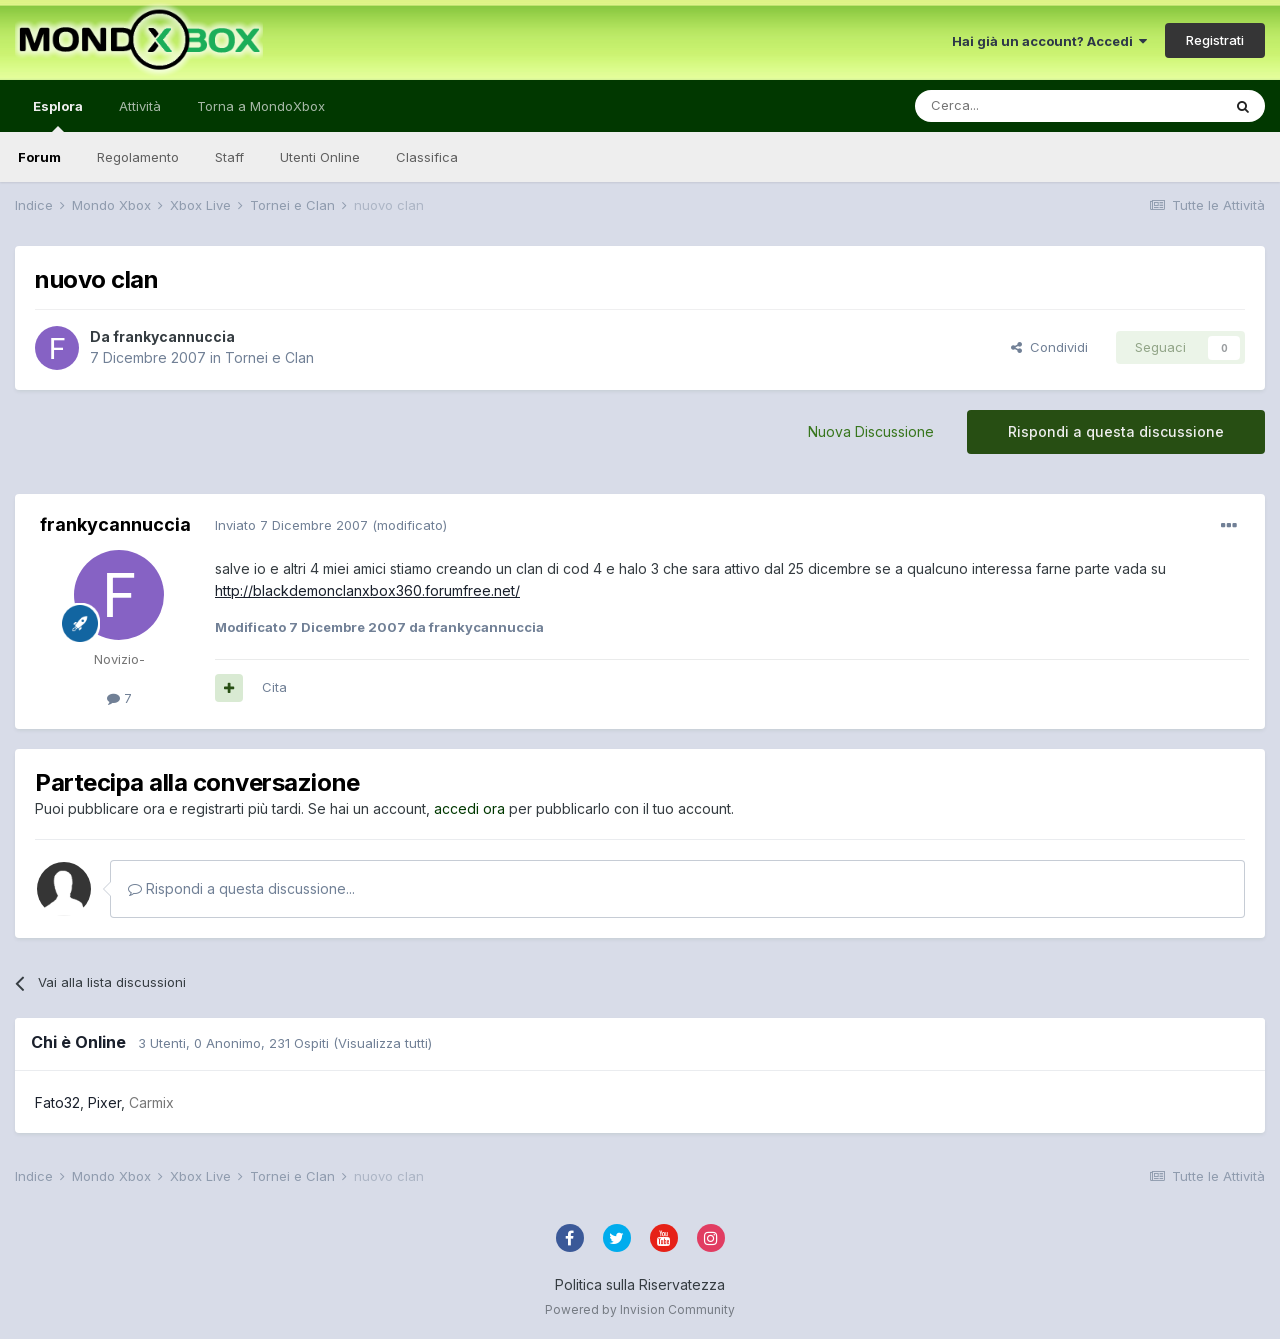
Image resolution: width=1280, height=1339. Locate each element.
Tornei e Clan (269, 357)
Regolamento (138, 157)
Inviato (291, 525)
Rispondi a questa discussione (1116, 431)
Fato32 (57, 1102)
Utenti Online (320, 157)
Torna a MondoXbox (261, 106)
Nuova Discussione (871, 431)
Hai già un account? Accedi (1049, 41)
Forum (39, 157)
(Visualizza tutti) (382, 1043)
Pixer (104, 1102)
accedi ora (469, 808)
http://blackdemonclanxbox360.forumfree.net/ (367, 590)
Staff (229, 157)
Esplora (58, 115)
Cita (274, 687)
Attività (140, 106)
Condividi (1049, 347)
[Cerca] (1008, 106)
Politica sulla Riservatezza (640, 1284)
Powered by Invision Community (640, 1309)
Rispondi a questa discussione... (241, 888)
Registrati (1215, 40)
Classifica (427, 157)
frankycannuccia (174, 336)
